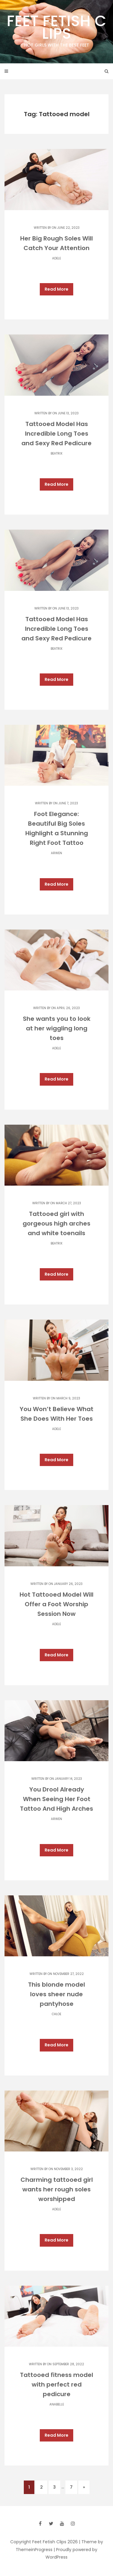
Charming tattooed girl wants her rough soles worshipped (56, 2189)
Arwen (56, 853)
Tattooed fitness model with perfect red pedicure (56, 2384)
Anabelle (56, 2404)
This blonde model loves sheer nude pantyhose (56, 1994)
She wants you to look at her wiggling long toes (56, 1028)
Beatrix (56, 453)
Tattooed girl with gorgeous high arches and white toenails (56, 1223)
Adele (56, 258)
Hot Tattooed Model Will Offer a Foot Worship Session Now (56, 1604)
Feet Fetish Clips (56, 29)
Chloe (56, 2014)
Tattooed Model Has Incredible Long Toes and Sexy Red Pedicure (56, 433)
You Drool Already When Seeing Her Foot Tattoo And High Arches (56, 1799)
